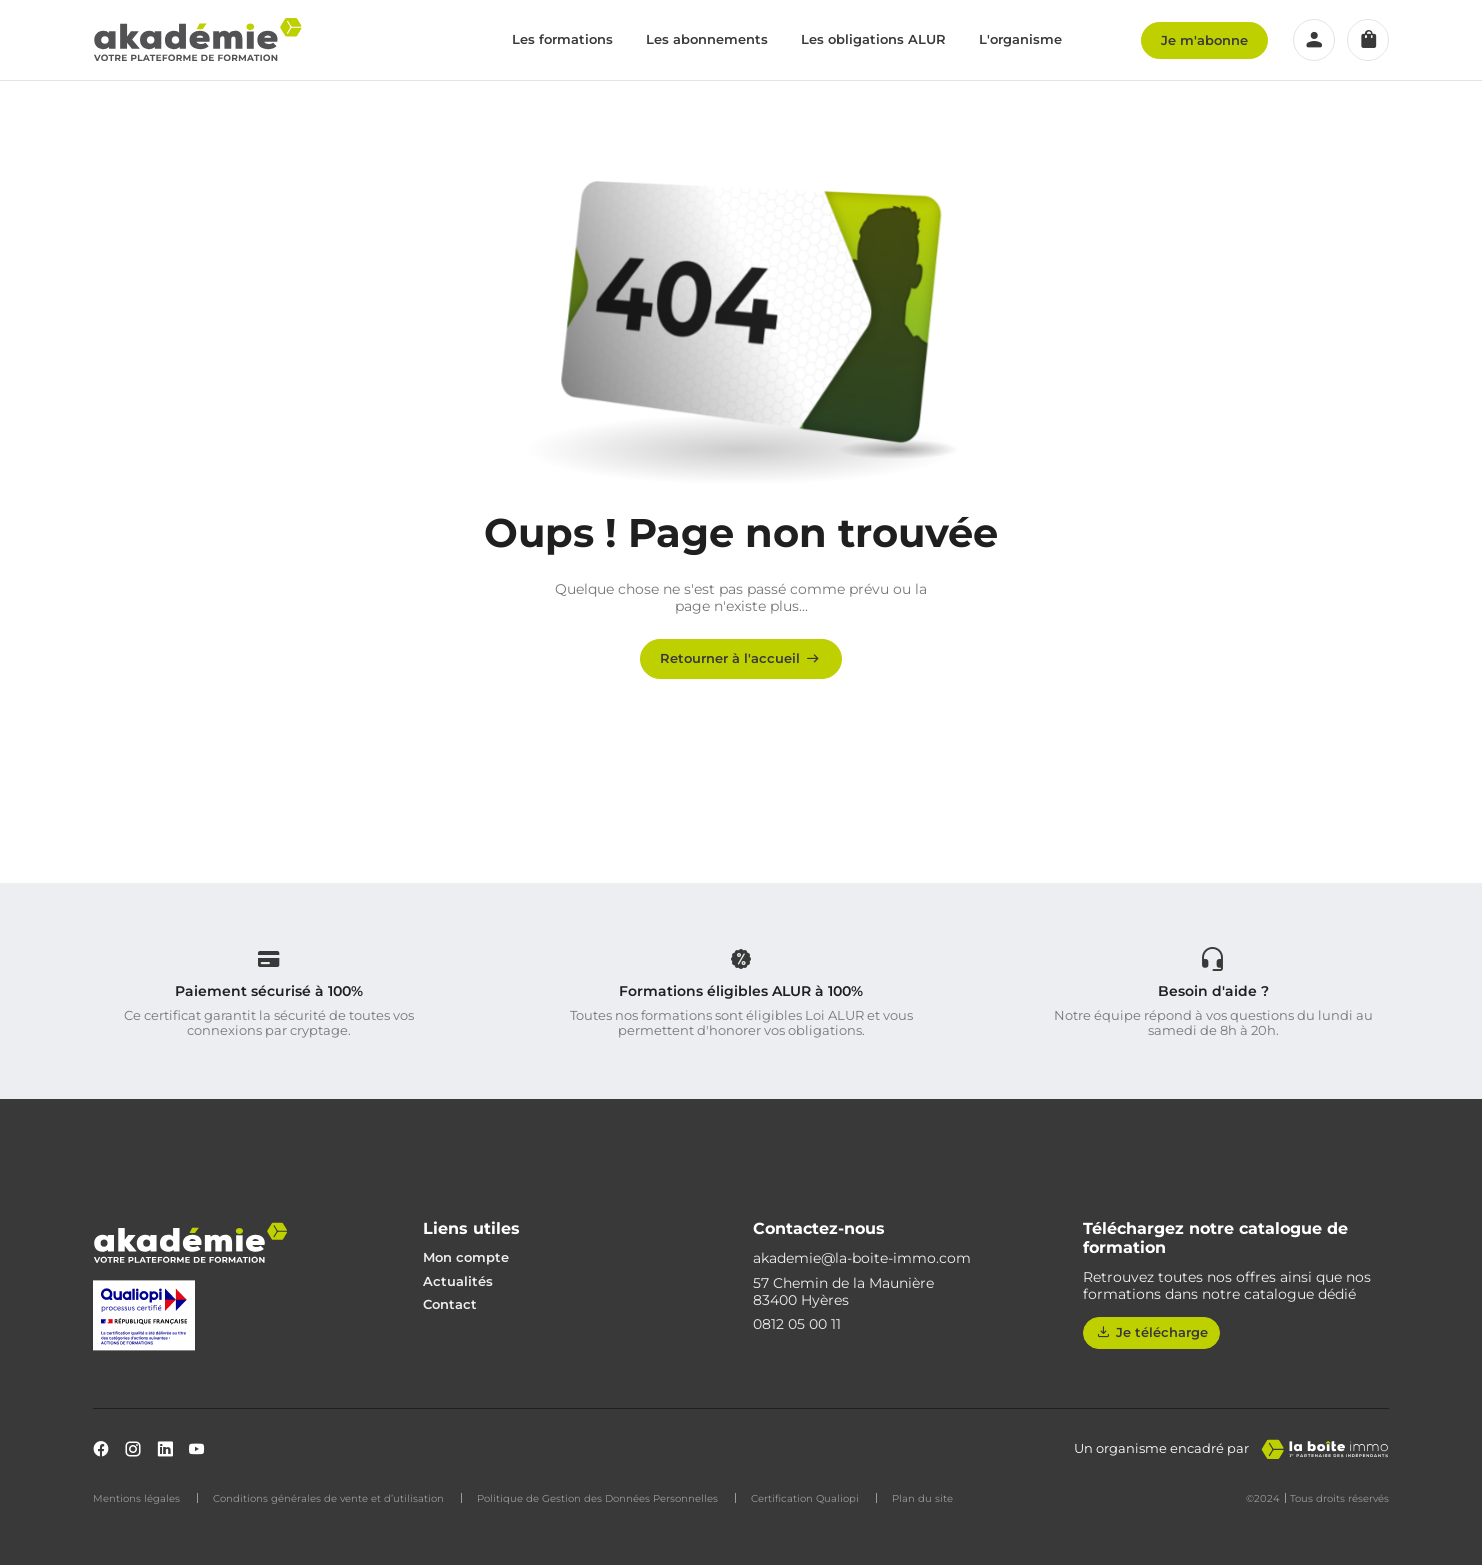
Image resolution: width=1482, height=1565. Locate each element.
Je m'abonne (1204, 40)
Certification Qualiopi (805, 1499)
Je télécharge (1151, 1332)
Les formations (562, 39)
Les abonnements (707, 39)
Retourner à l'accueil (741, 658)
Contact (450, 1304)
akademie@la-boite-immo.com (862, 1258)
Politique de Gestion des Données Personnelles (597, 1499)
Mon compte (466, 1257)
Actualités (458, 1281)
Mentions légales (136, 1499)
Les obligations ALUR (873, 39)
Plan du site (922, 1499)
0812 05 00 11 (797, 1324)
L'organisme (1020, 39)
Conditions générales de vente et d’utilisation (328, 1499)
